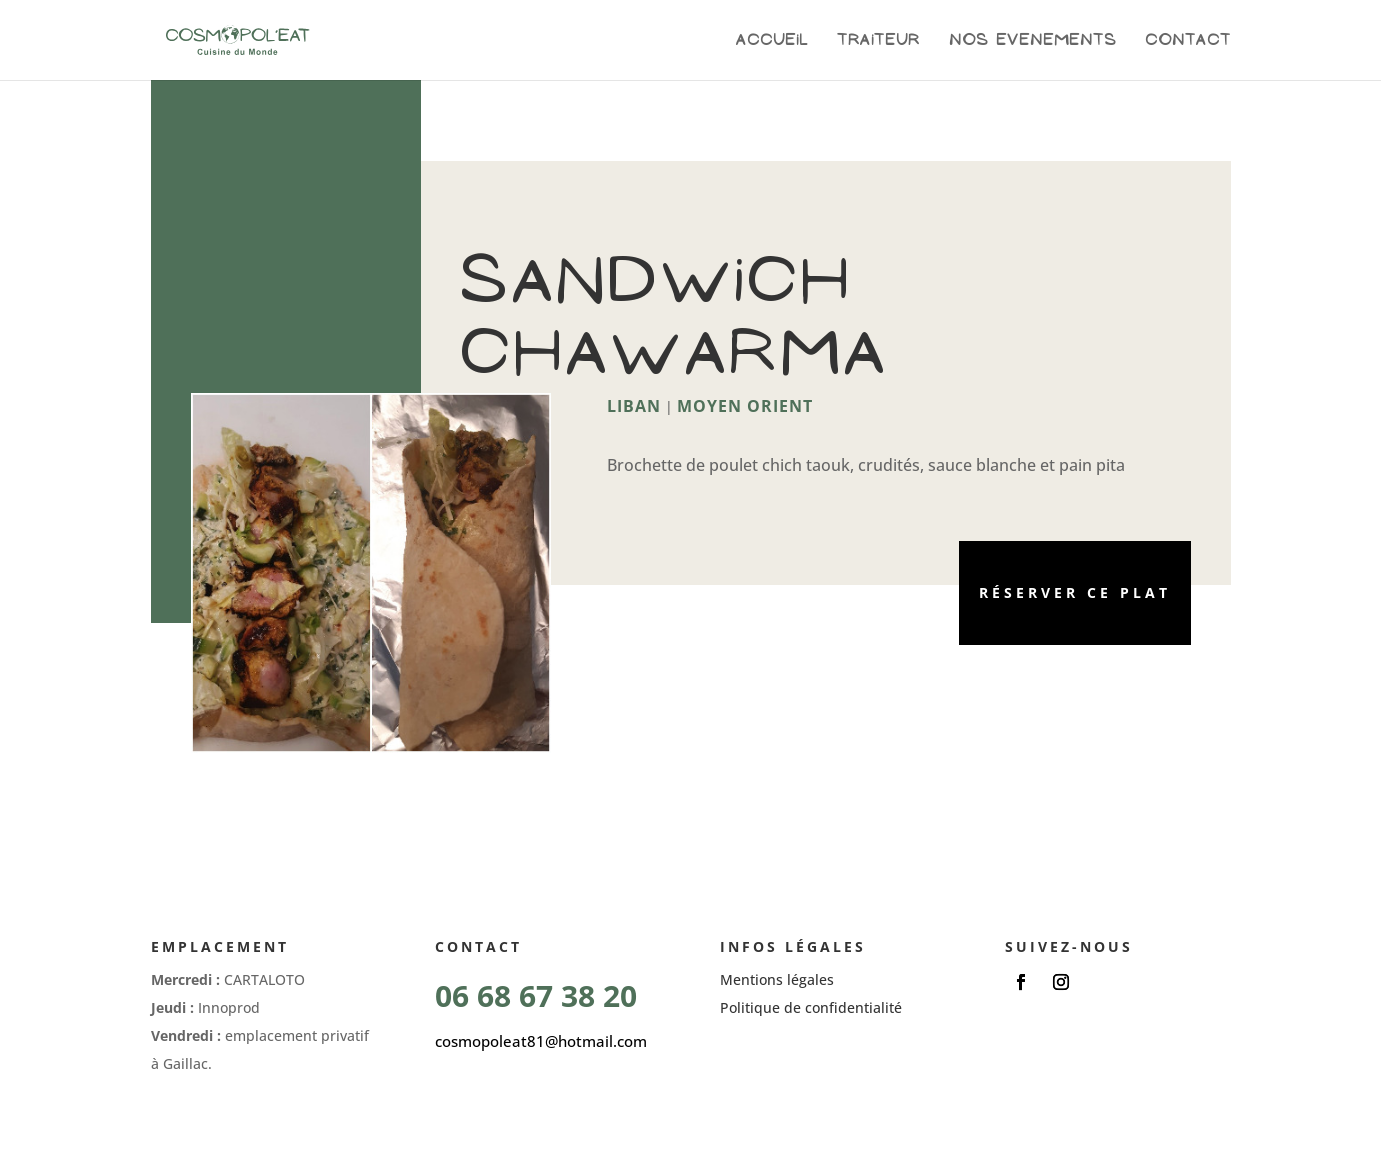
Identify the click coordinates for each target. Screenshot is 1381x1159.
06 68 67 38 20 (536, 995)
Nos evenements (1032, 40)
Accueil (772, 40)
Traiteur (878, 40)
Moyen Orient (745, 406)
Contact (1188, 40)
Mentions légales (777, 979)
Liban (634, 406)
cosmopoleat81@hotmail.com (541, 1041)
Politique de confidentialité (811, 1007)
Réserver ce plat (1075, 592)
